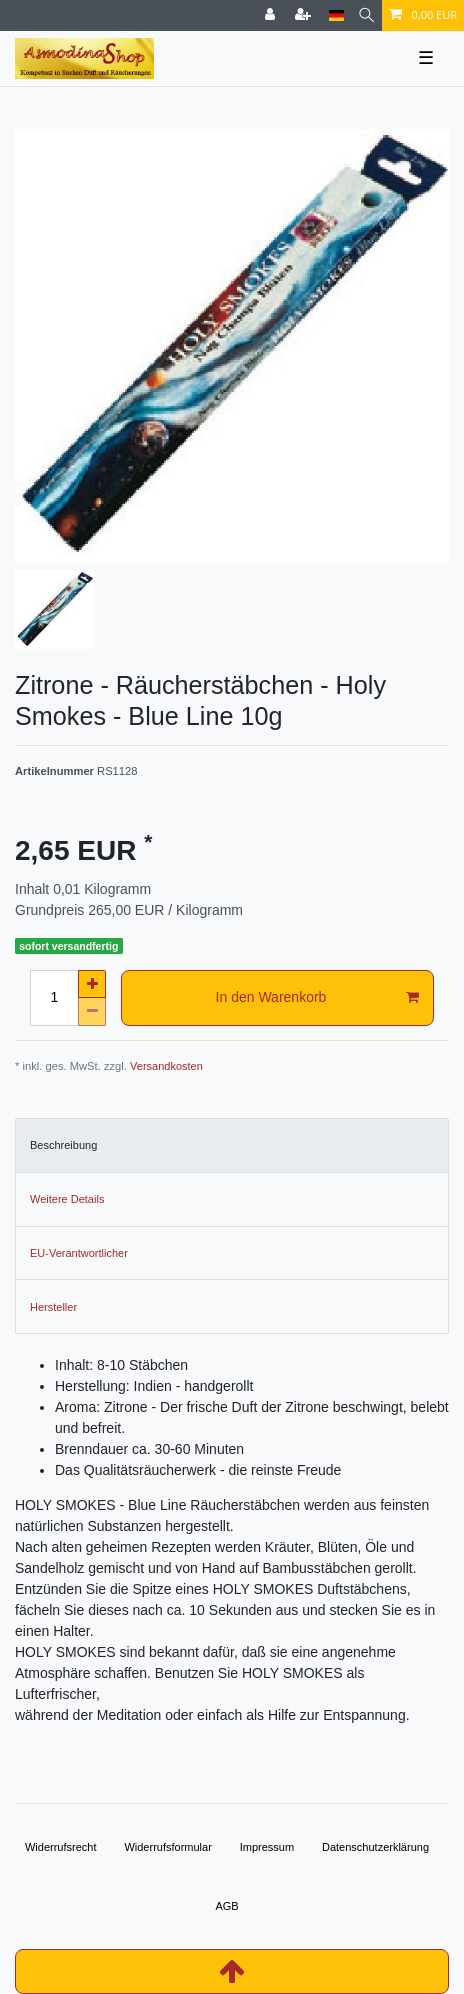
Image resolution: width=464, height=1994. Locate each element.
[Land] (336, 15)
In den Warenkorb (317, 998)
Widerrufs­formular (167, 1847)
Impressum (267, 1847)
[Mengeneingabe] (54, 998)
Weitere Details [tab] (67, 1199)
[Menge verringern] (92, 1012)
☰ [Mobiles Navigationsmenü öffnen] (426, 58)
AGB (226, 1906)
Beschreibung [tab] (63, 1145)
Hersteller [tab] (53, 1307)
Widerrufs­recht (61, 1847)
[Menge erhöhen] (92, 984)
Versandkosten (166, 1066)
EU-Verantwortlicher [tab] (79, 1253)
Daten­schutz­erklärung (375, 1847)
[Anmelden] (272, 15)
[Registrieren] (305, 15)
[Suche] (366, 15)
